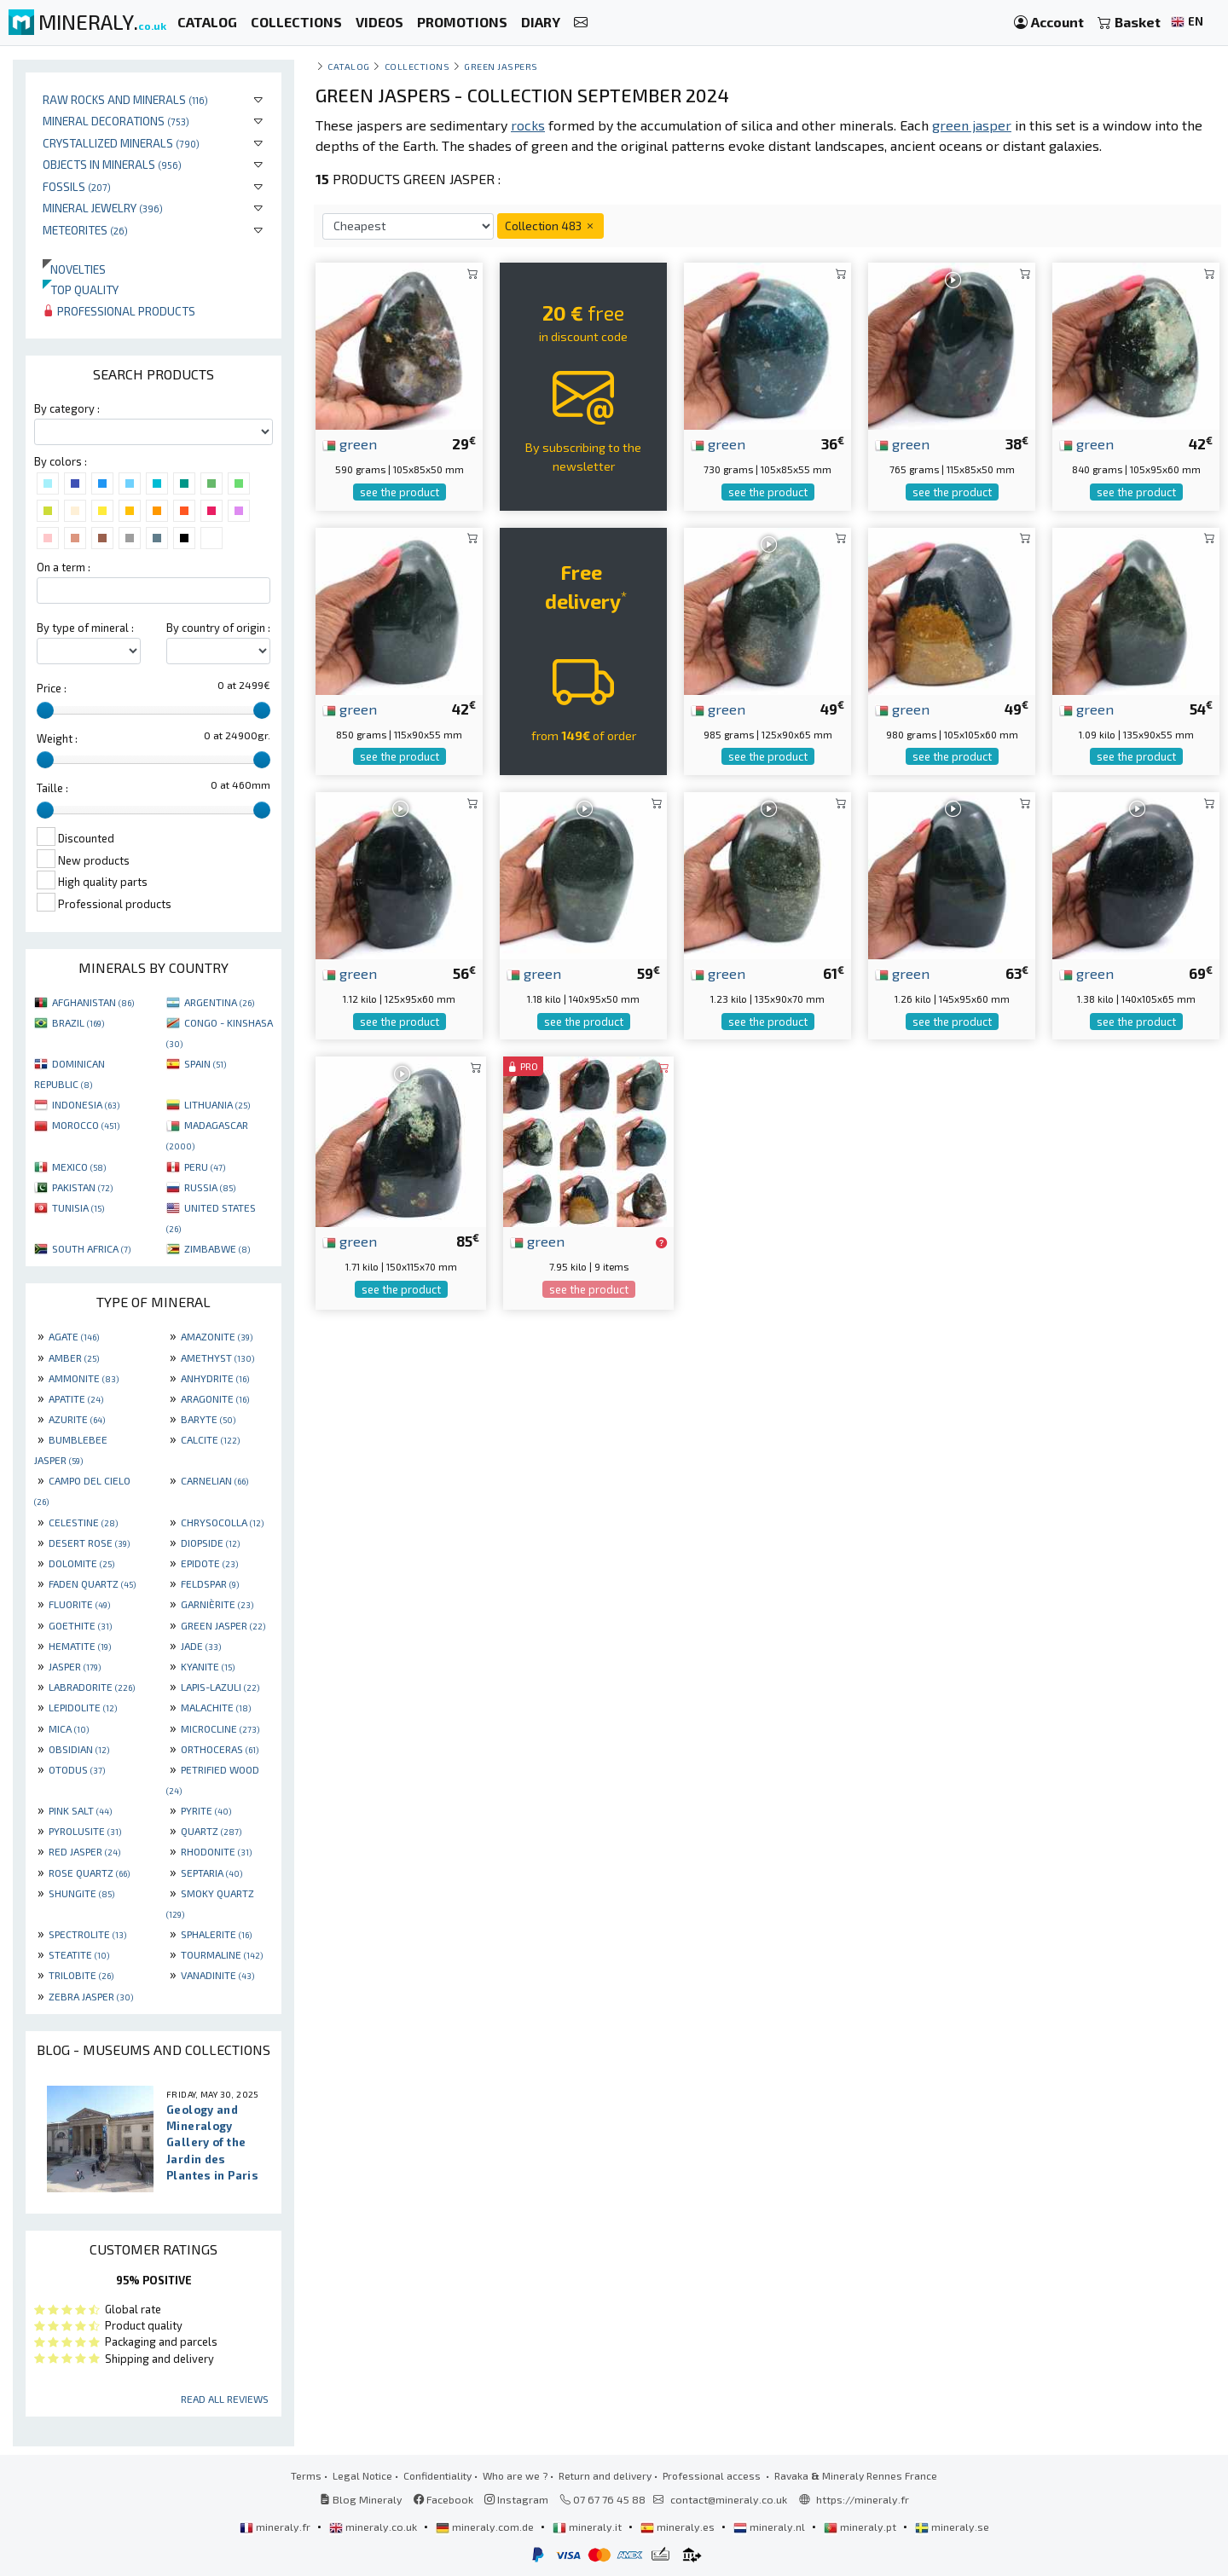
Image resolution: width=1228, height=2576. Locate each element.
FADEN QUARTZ (92, 1583)
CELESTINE (83, 1522)
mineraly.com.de (486, 2527)
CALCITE (210, 1439)
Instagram (516, 2499)
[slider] (45, 710)
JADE (201, 1646)
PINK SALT (80, 1810)
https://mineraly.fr (862, 2499)
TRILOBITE (81, 1975)
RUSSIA (209, 1187)
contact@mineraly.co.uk (728, 2499)
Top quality (81, 289)
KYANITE (208, 1666)
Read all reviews (225, 2399)
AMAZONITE (216, 1336)
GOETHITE (80, 1625)
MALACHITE (216, 1707)
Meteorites (85, 230)
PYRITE (206, 1810)
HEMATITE (80, 1646)
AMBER (74, 1357)
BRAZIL (78, 1022)
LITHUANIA (217, 1104)
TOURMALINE (222, 1954)
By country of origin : (218, 627)
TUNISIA (78, 1207)
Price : (52, 688)
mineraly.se (952, 2527)
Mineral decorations (116, 120)
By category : (67, 408)
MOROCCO (85, 1125)
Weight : (57, 738)
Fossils (77, 186)
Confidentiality (437, 2475)
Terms (306, 2475)
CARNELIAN (214, 1480)
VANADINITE (217, 1975)
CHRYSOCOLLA (222, 1522)
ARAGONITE (215, 1398)
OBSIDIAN (79, 1749)
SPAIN (205, 1063)
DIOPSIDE (210, 1542)
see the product (399, 492)
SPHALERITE (216, 1934)
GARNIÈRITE (217, 1604)
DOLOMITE (81, 1563)
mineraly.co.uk (374, 2527)
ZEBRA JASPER (91, 1996)
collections (417, 66)
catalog (348, 66)
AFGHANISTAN (93, 1002)
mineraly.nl (770, 2527)
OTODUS (77, 1769)
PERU (204, 1166)
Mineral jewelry (103, 207)
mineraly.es (678, 2527)
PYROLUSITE (85, 1831)
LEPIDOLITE (83, 1707)
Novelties (74, 269)
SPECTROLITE (87, 1934)
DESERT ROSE (89, 1542)
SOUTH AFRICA (91, 1248)
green (349, 443)
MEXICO (79, 1166)
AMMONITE (84, 1378)
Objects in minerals (112, 164)
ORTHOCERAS (219, 1749)
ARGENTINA (219, 1002)
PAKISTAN (82, 1187)
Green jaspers (501, 66)
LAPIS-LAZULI (220, 1687)
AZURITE (77, 1419)
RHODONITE (216, 1851)
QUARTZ (211, 1831)
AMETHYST (217, 1357)
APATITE (76, 1398)
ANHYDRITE (215, 1378)
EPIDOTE (209, 1563)
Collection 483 (550, 225)
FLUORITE (79, 1604)
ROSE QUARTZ (89, 1872)
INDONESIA (85, 1104)
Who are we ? (515, 2475)
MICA (69, 1728)
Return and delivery (605, 2475)
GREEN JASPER (223, 1625)
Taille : (52, 788)
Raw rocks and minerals (125, 99)
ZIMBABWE (217, 1248)
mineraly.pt (861, 2527)
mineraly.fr (276, 2527)
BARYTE (208, 1419)
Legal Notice (362, 2475)
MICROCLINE (220, 1728)
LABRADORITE (92, 1687)
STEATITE (79, 1954)
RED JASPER (84, 1851)
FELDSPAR (210, 1583)
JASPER (75, 1666)
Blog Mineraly (361, 2499)
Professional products (119, 311)
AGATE (74, 1336)
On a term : (63, 567)
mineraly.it (588, 2527)
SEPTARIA (211, 1872)
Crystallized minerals (121, 143)
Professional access (713, 2475)
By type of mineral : (85, 627)
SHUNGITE (81, 1893)
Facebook (443, 2499)
